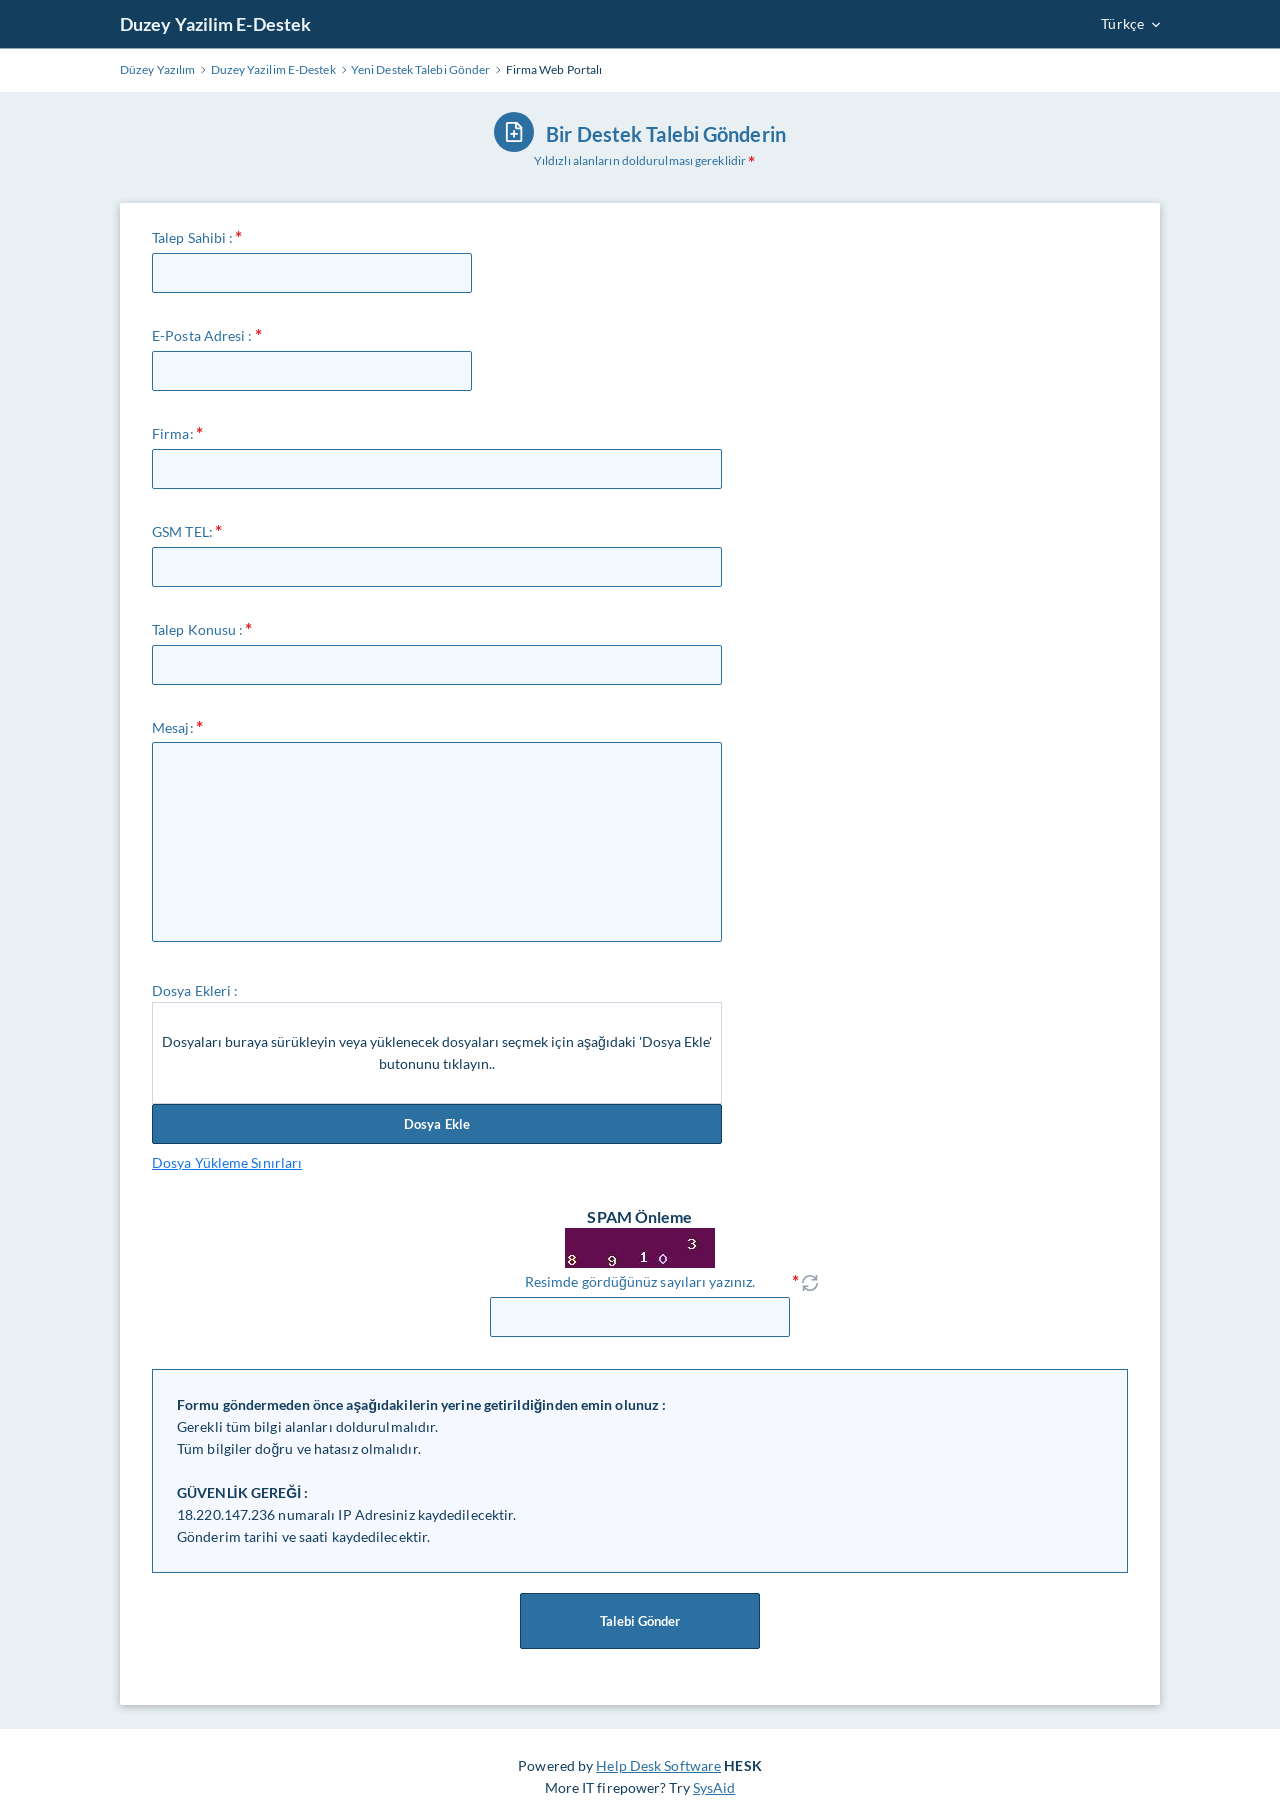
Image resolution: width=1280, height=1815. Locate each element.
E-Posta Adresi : (202, 335)
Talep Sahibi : (192, 237)
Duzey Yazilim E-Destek (215, 24)
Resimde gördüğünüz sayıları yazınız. (640, 1281)
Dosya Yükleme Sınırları (227, 1162)
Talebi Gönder (640, 1621)
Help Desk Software (658, 1765)
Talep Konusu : (197, 629)
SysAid (714, 1787)
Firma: (173, 433)
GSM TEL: (182, 531)
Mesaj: (173, 727)
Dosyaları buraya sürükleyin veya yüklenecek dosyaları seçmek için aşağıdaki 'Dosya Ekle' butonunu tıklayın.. (437, 1052)
